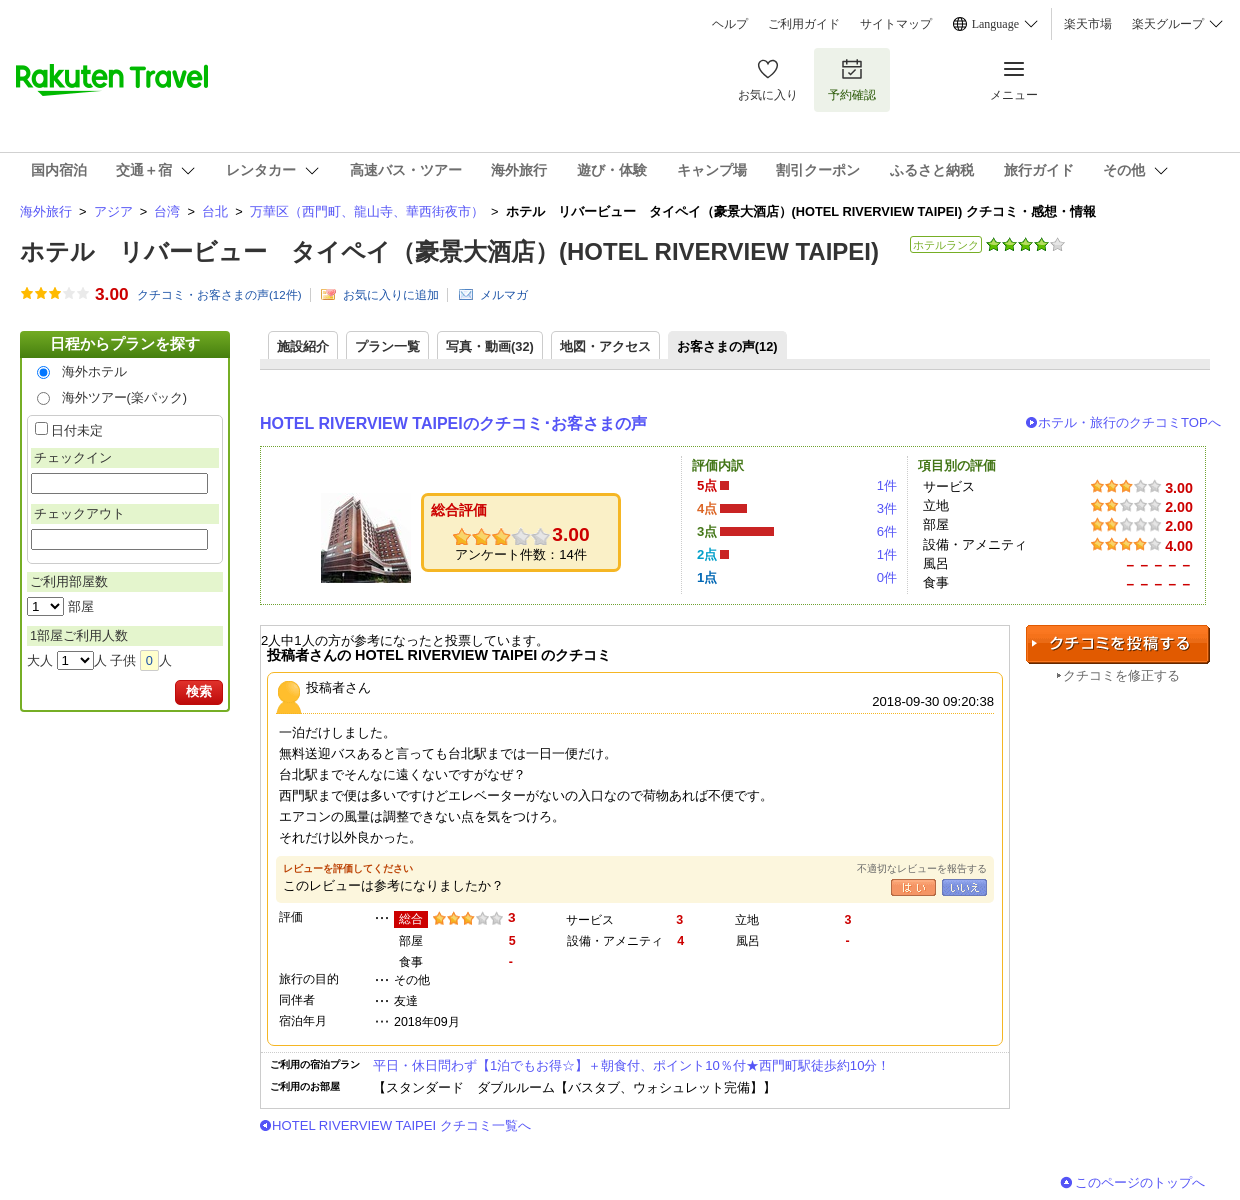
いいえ (964, 887)
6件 (887, 531)
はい (913, 887)
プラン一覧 (387, 346)
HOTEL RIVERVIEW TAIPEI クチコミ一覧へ (401, 1125)
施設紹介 (303, 346)
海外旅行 (46, 211)
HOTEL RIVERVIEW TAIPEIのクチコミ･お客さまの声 (453, 423)
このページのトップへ (1140, 1182)
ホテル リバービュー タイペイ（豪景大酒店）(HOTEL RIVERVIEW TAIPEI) (449, 251)
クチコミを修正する (1121, 675)
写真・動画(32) (490, 346)
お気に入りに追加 (391, 295)
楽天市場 (1088, 24)
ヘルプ (730, 24)
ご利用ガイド (804, 24)
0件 (887, 577)
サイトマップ (896, 24)
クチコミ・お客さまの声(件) (219, 295)
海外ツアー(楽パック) (125, 397)
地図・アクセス (605, 346)
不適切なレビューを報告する (922, 868)
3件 (887, 508)
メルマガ (504, 295)
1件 (887, 485)
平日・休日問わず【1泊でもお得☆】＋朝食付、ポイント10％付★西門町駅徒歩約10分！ (631, 1065)
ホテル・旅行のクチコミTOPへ (1129, 422)
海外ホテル (94, 371)
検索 (199, 691)
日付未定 (77, 430)
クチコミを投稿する (1118, 644)
